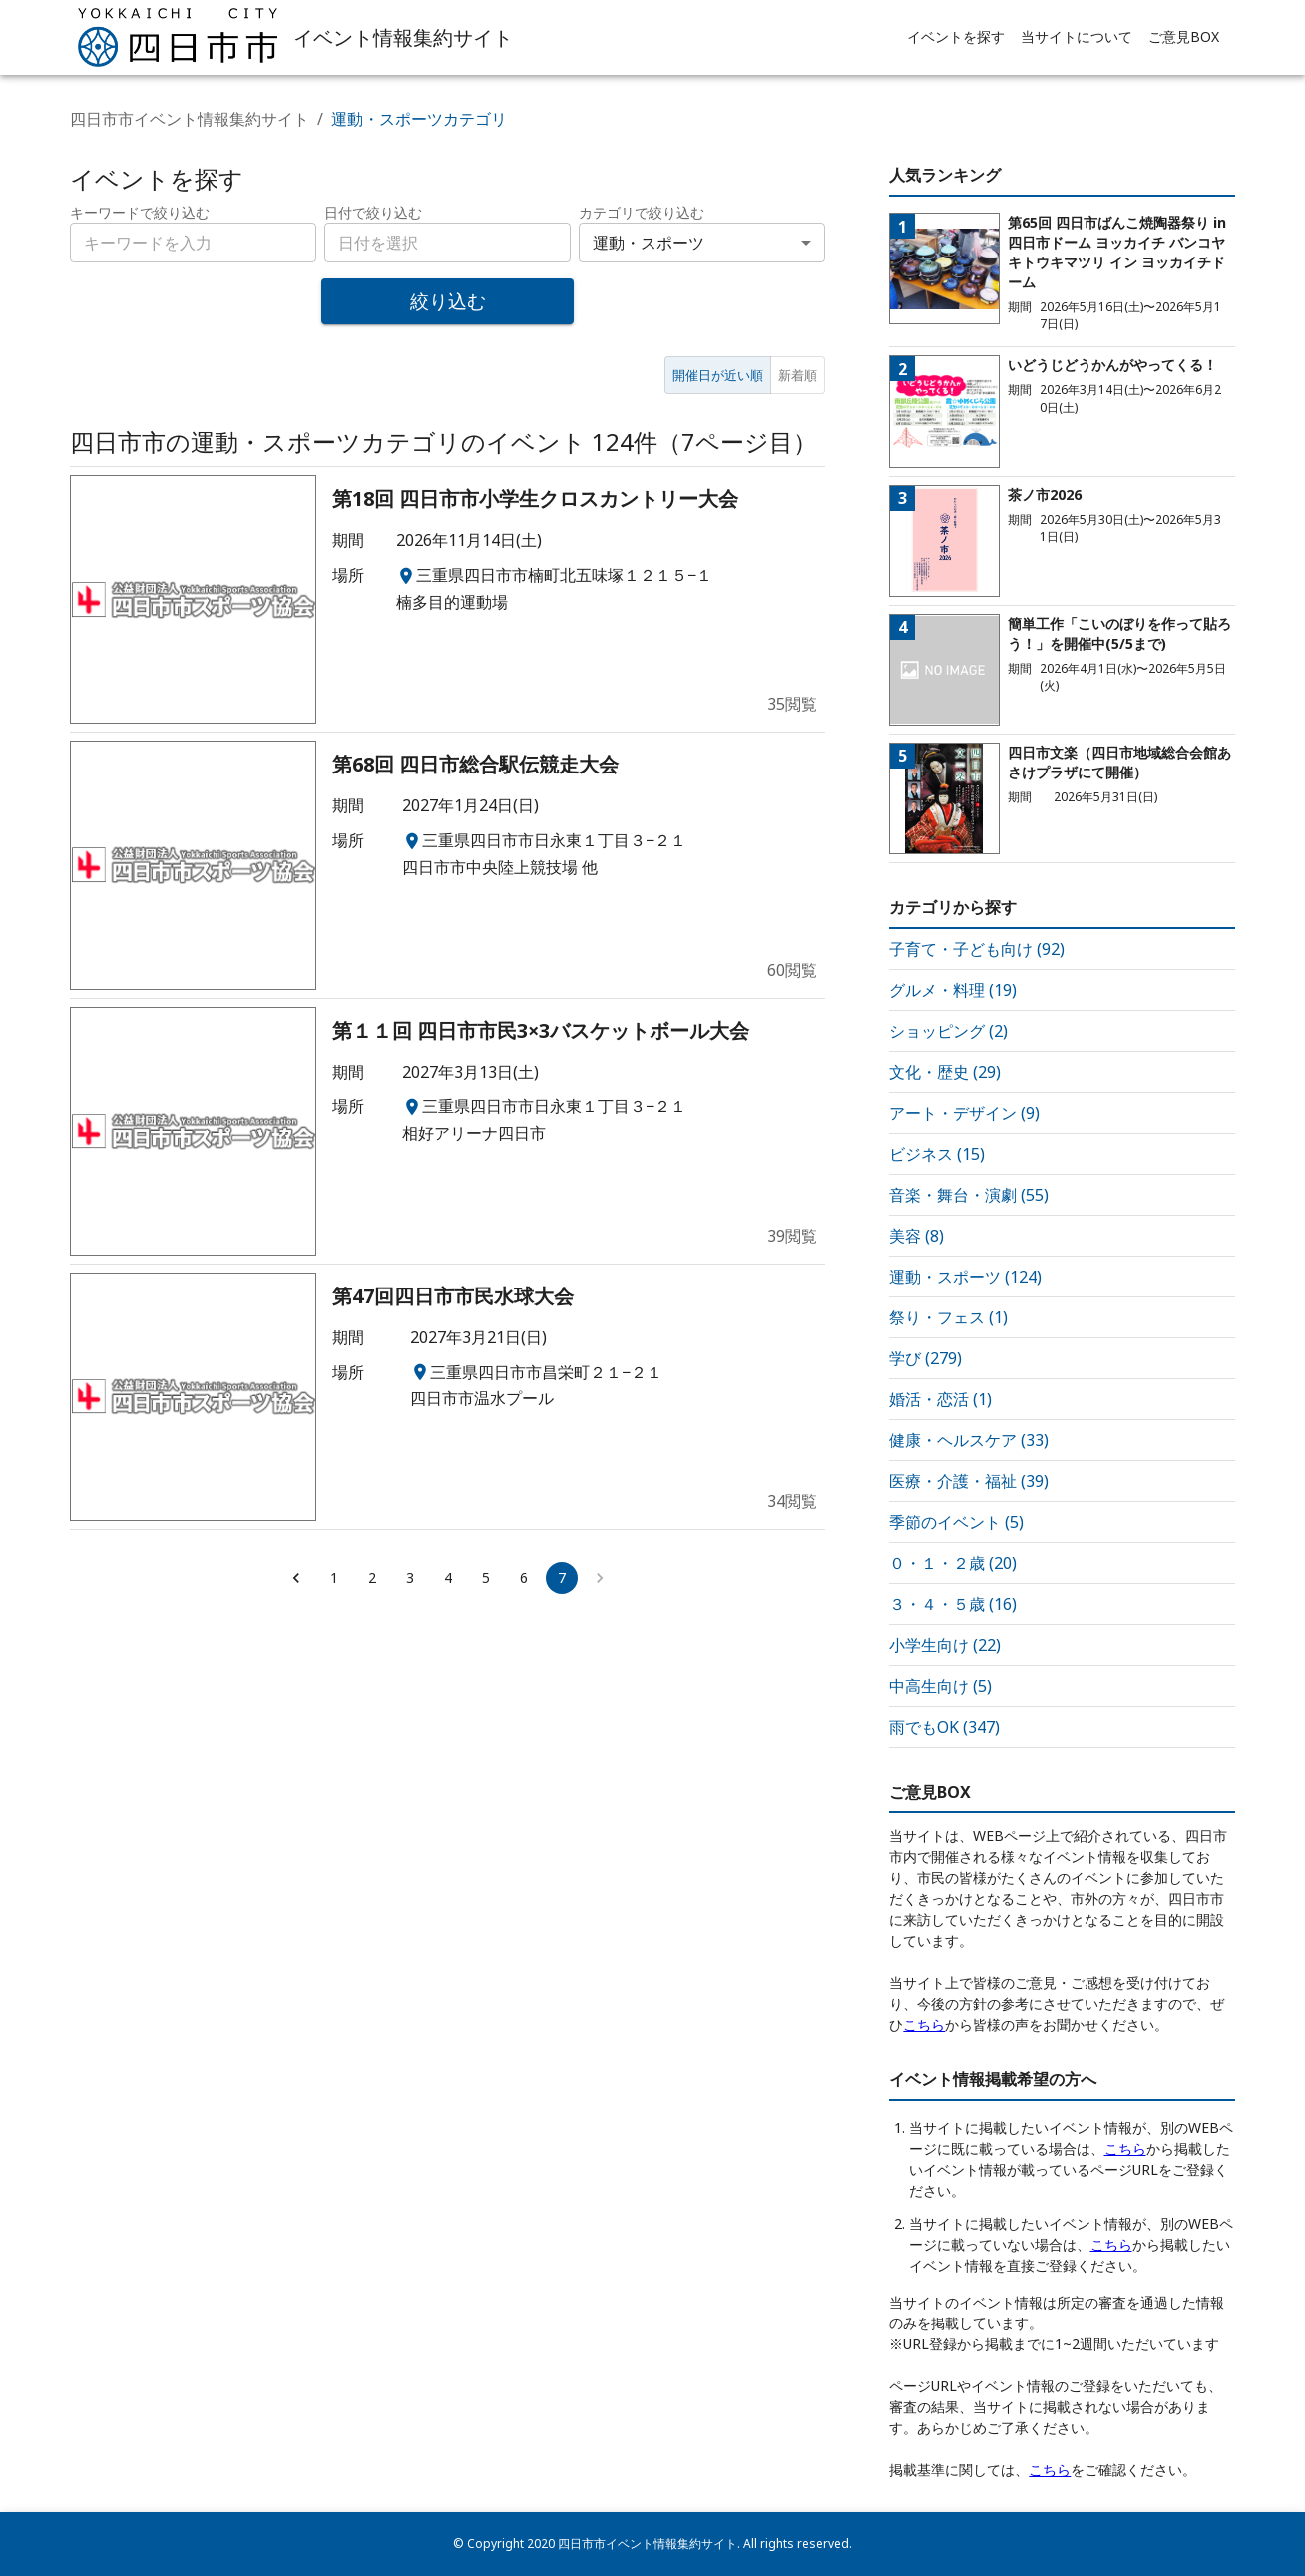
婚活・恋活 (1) (940, 1399)
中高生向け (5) (940, 1686)
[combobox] (447, 242)
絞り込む (448, 300)
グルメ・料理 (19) (953, 990)
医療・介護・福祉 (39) (969, 1481)
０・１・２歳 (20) (953, 1563)
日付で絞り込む (373, 212)
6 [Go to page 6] (524, 1577)
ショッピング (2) (948, 1031)
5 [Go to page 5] (486, 1577)
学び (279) (925, 1358)
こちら (924, 2024)
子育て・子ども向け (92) (977, 949)
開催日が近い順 (717, 375)
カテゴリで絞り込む (641, 212)
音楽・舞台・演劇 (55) (969, 1195)
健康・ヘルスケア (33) (969, 1440)
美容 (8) (916, 1236)
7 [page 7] (562, 1577)
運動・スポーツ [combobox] (648, 243)
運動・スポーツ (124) (965, 1277)
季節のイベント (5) (956, 1522)
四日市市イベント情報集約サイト (189, 119)
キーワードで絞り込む (140, 212)
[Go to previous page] (296, 1578)
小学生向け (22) (945, 1645)
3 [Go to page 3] (410, 1577)
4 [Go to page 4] (448, 1577)
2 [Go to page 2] (372, 1577)
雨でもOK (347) (944, 1727)
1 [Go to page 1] (334, 1577)
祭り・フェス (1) (948, 1317)
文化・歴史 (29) (945, 1072)
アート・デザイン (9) (964, 1113)
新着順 (797, 375)
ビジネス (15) (937, 1154)
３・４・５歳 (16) (953, 1604)
